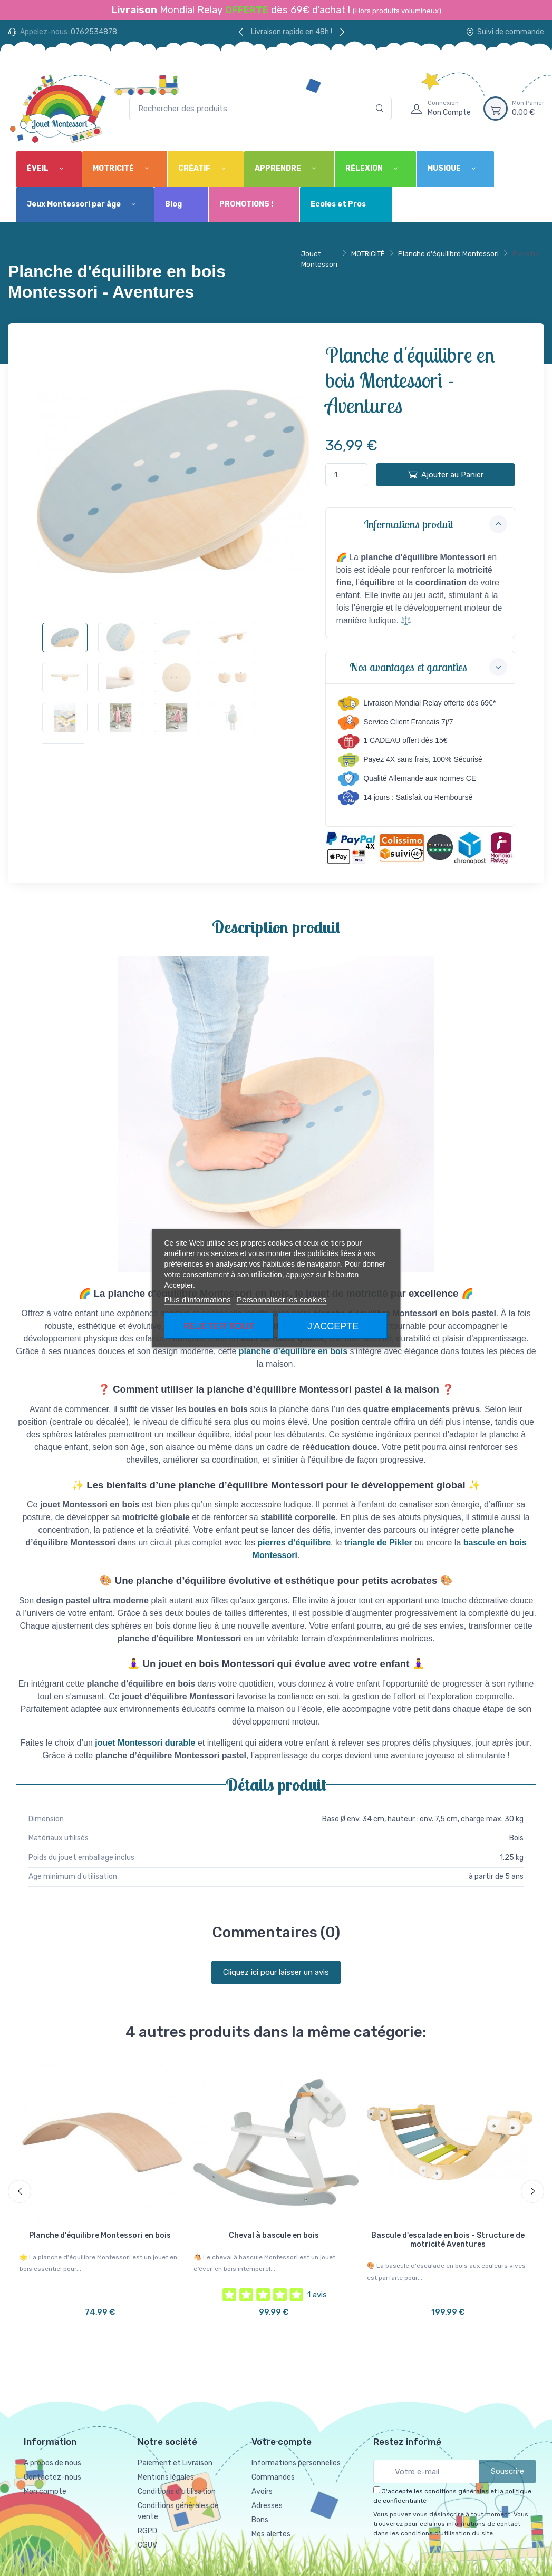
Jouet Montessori (319, 259)
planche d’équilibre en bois (293, 1351)
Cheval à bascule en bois (274, 2235)
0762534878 (94, 31)
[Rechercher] (380, 109)
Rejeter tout (219, 1325)
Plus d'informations (197, 1299)
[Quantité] (346, 475)
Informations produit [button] (435, 524)
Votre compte (281, 2441)
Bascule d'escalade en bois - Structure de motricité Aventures (448, 2240)
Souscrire (507, 2471)
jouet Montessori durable (145, 1742)
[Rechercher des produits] (260, 109)
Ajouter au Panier (445, 474)
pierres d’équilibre (294, 1542)
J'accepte (333, 1325)
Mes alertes (270, 2534)
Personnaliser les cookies (281, 1299)
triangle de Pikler (378, 1542)
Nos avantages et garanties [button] (428, 667)
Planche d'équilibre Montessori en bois (100, 2235)
